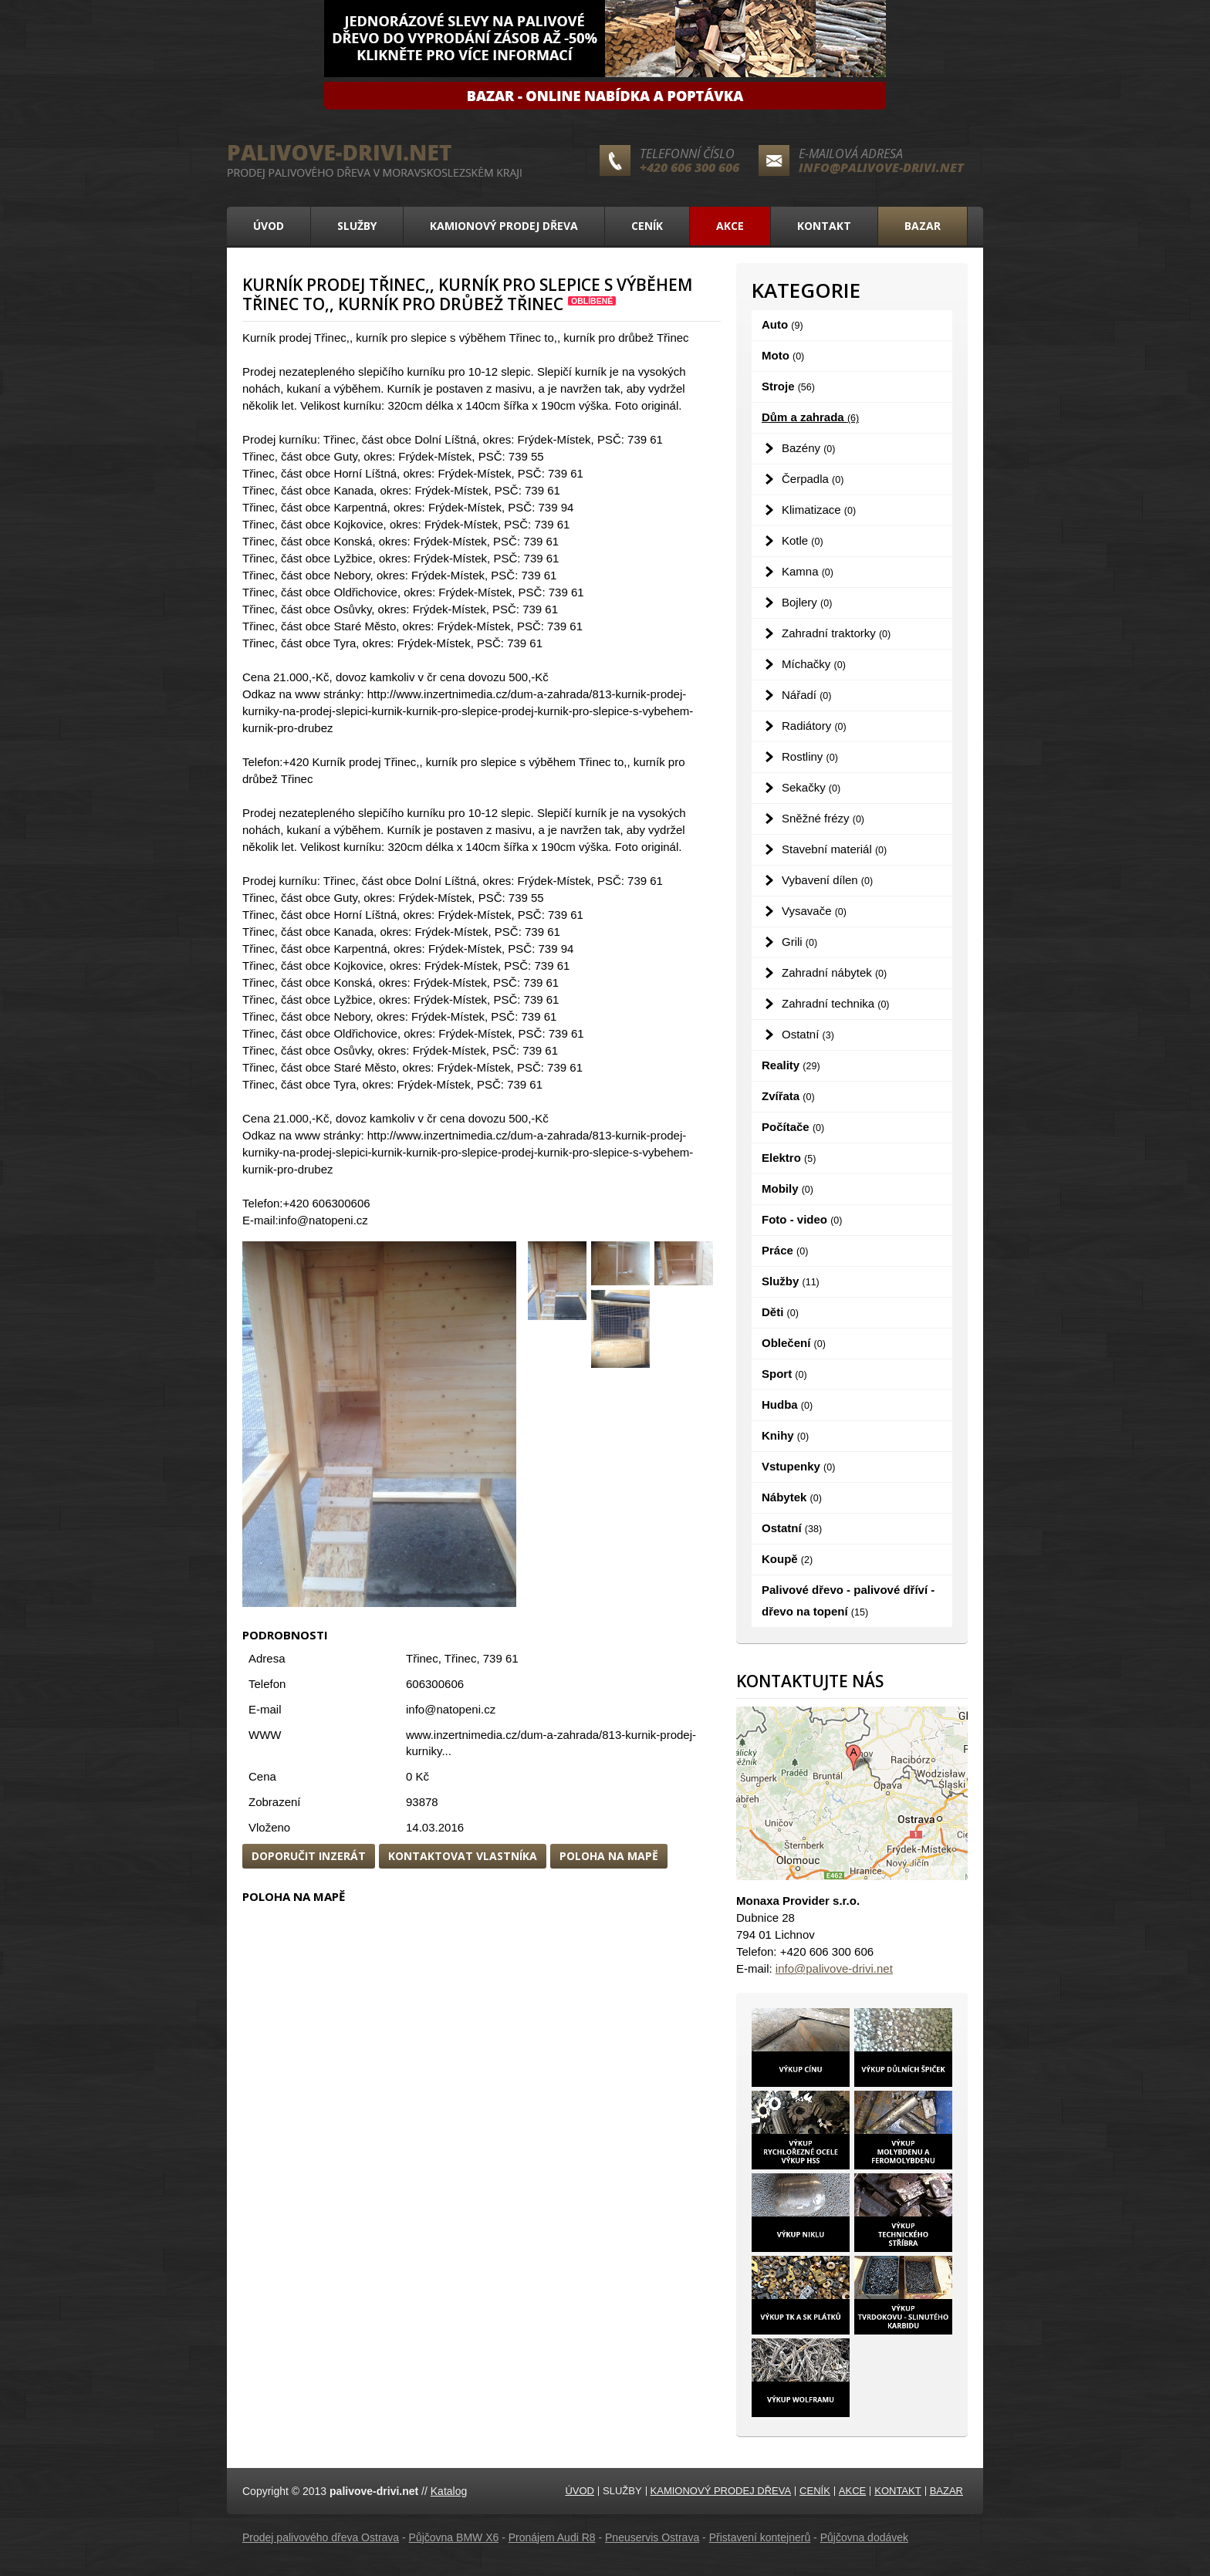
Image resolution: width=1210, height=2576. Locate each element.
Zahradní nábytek (834, 972)
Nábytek (792, 1497)
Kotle (802, 540)
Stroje (788, 386)
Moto (783, 355)
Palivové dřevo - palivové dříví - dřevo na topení (848, 1600)
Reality (791, 1065)
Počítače (793, 1126)
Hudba (787, 1404)
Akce (730, 225)
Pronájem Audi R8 (552, 2537)
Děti (780, 1311)
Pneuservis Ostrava (652, 2537)
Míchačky (814, 663)
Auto (782, 324)
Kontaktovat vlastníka (462, 1855)
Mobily (787, 1188)
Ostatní (808, 1034)
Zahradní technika (836, 1003)
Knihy (785, 1435)
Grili (799, 941)
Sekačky (811, 787)
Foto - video (802, 1219)
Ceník (647, 225)
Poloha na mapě (608, 1855)
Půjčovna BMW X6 (454, 2537)
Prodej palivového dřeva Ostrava (320, 2537)
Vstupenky (798, 1466)
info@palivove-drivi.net (881, 167)
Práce (785, 1250)
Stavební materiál (834, 849)
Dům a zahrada (810, 417)
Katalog (449, 2491)
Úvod (268, 225)
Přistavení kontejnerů (760, 2537)
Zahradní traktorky (836, 633)
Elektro (789, 1157)
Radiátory (814, 725)
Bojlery (807, 602)
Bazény (808, 447)
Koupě (787, 1558)
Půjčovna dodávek (864, 2537)
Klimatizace (819, 509)
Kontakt (824, 225)
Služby (357, 225)
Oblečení (794, 1342)
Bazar (922, 225)
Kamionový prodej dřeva (504, 225)
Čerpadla (812, 478)
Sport (784, 1373)
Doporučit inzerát (309, 1855)
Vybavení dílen (827, 879)
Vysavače (814, 910)
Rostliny (810, 756)
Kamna (807, 571)
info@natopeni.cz (450, 1709)
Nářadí (806, 694)
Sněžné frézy (823, 818)
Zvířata (788, 1095)
